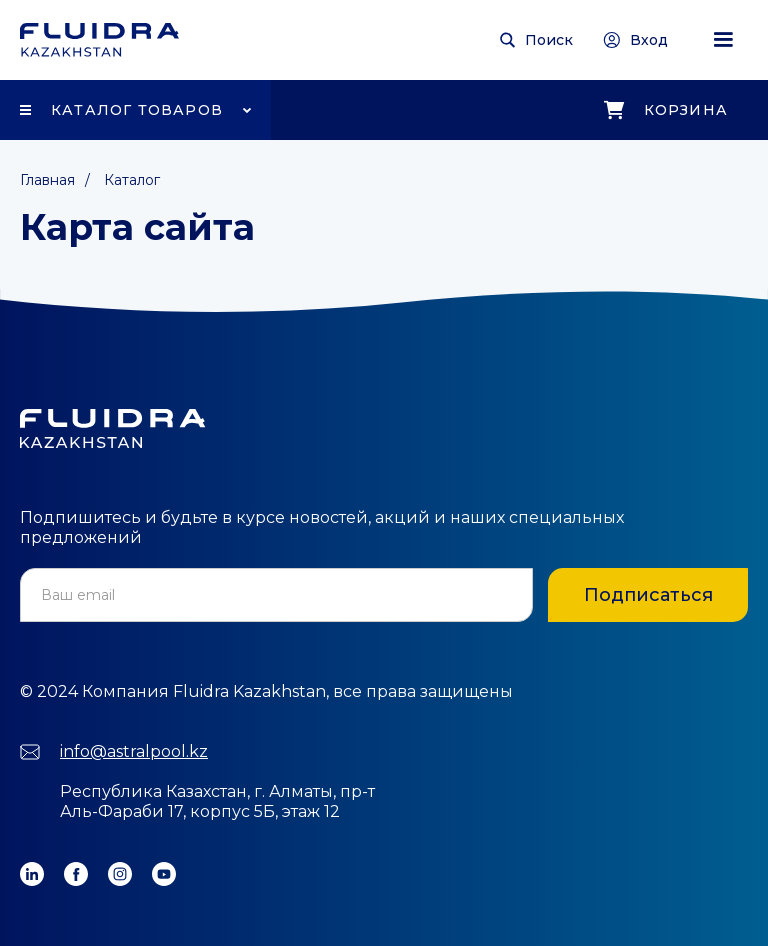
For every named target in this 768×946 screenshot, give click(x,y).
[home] (99, 40)
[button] (723, 40)
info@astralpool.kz (134, 751)
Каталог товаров (137, 110)
